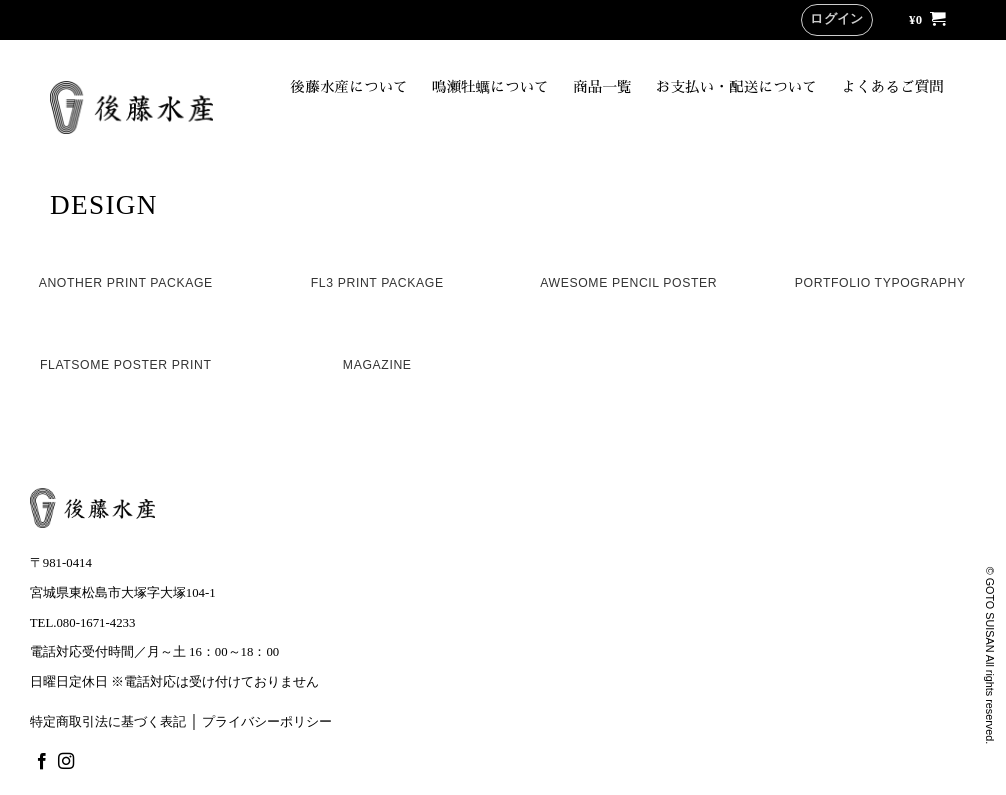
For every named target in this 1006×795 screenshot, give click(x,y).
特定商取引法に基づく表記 (108, 722)
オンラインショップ (844, 128)
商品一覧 (602, 87)
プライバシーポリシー (267, 722)
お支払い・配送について (736, 87)
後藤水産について (349, 87)
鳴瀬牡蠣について (490, 87)
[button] (837, 20)
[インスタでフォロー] (66, 762)
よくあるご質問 (892, 87)
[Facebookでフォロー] (42, 762)
